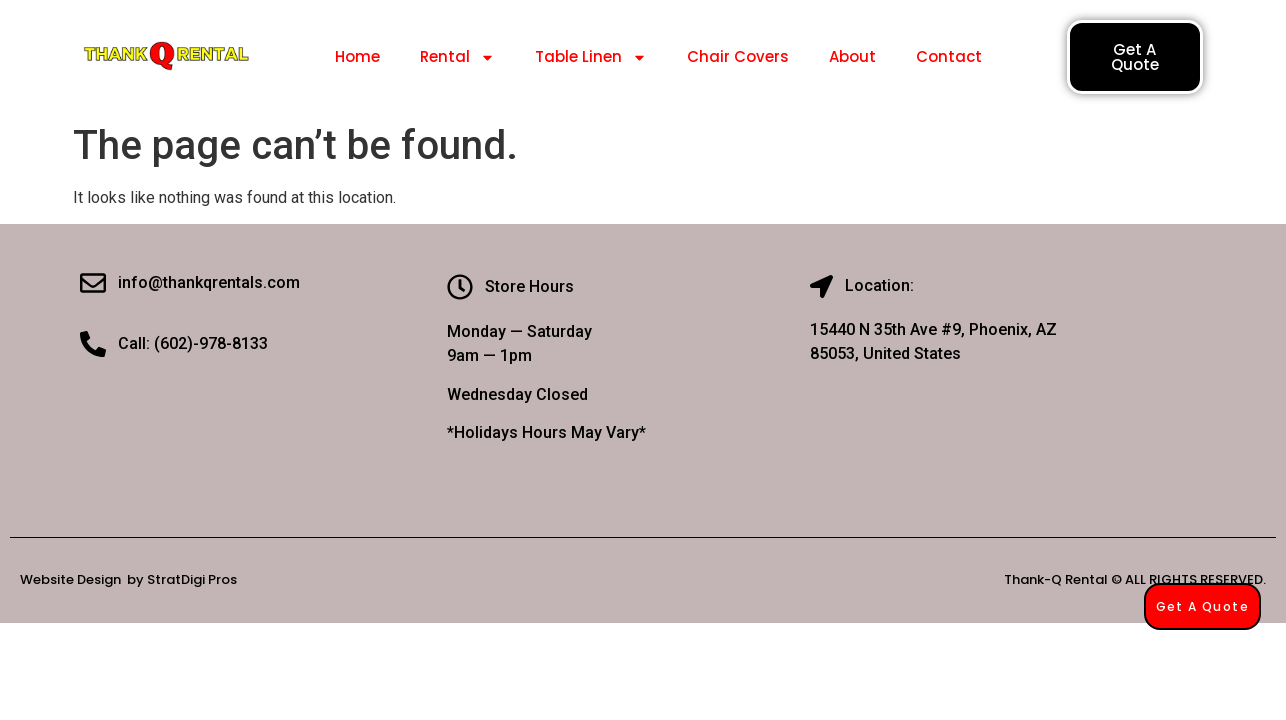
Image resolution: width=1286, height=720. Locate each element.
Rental (457, 57)
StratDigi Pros (192, 579)
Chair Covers (738, 56)
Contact (949, 56)
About (852, 56)
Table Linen (591, 57)
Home (357, 56)
